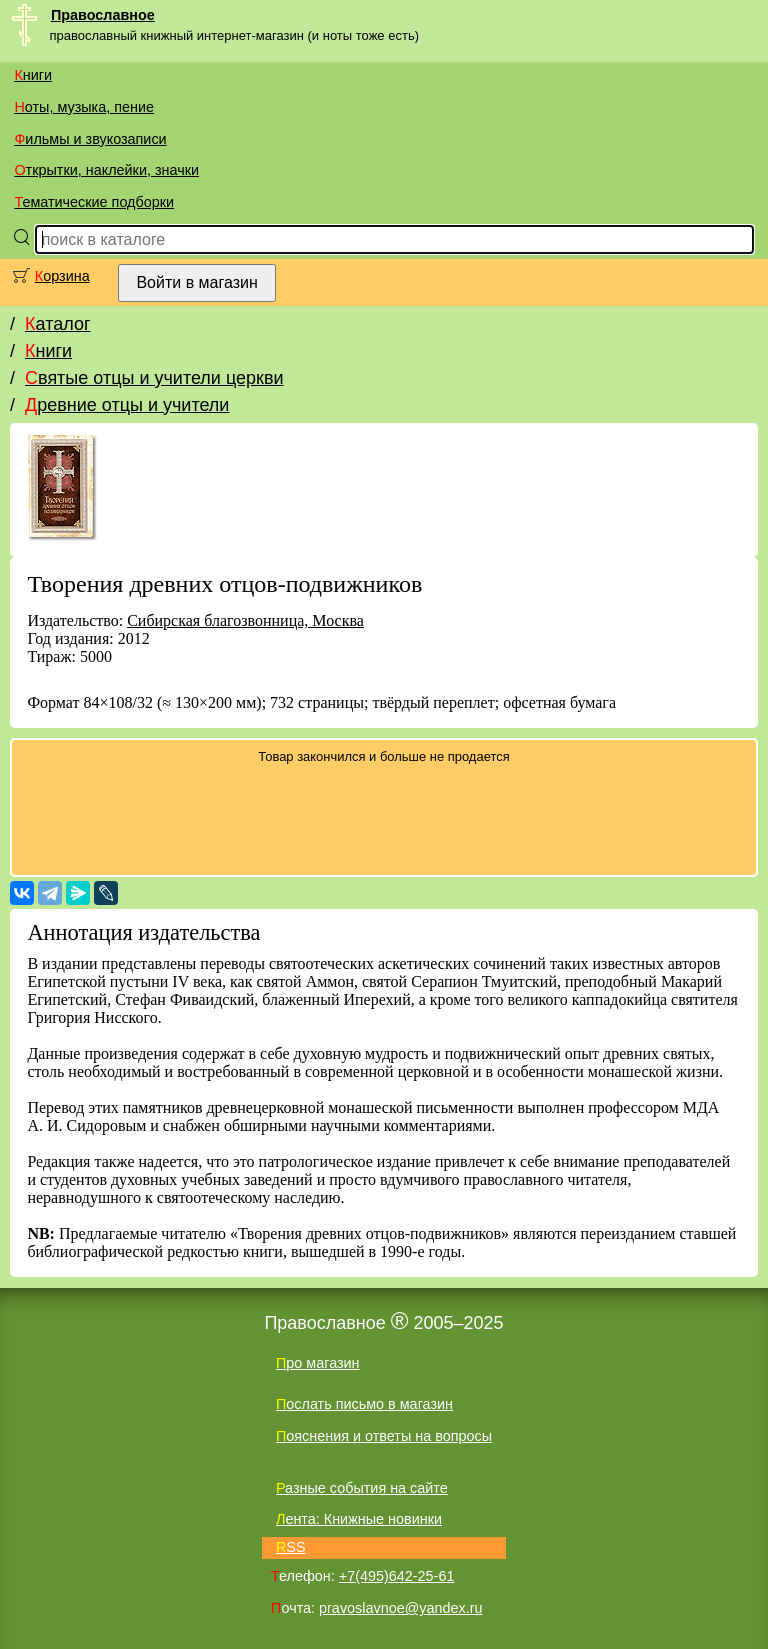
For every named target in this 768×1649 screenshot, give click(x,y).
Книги (33, 75)
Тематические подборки (94, 202)
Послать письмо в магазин (364, 1404)
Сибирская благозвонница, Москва (245, 620)
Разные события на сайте (362, 1488)
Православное (103, 15)
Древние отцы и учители (127, 405)
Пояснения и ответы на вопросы (384, 1436)
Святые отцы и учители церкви (154, 378)
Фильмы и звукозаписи (90, 139)
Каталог (57, 324)
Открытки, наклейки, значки (106, 170)
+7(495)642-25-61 (397, 1576)
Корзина (62, 276)
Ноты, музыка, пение (84, 107)
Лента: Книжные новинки (359, 1519)
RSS (291, 1547)
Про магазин (318, 1363)
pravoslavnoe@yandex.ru (400, 1608)
